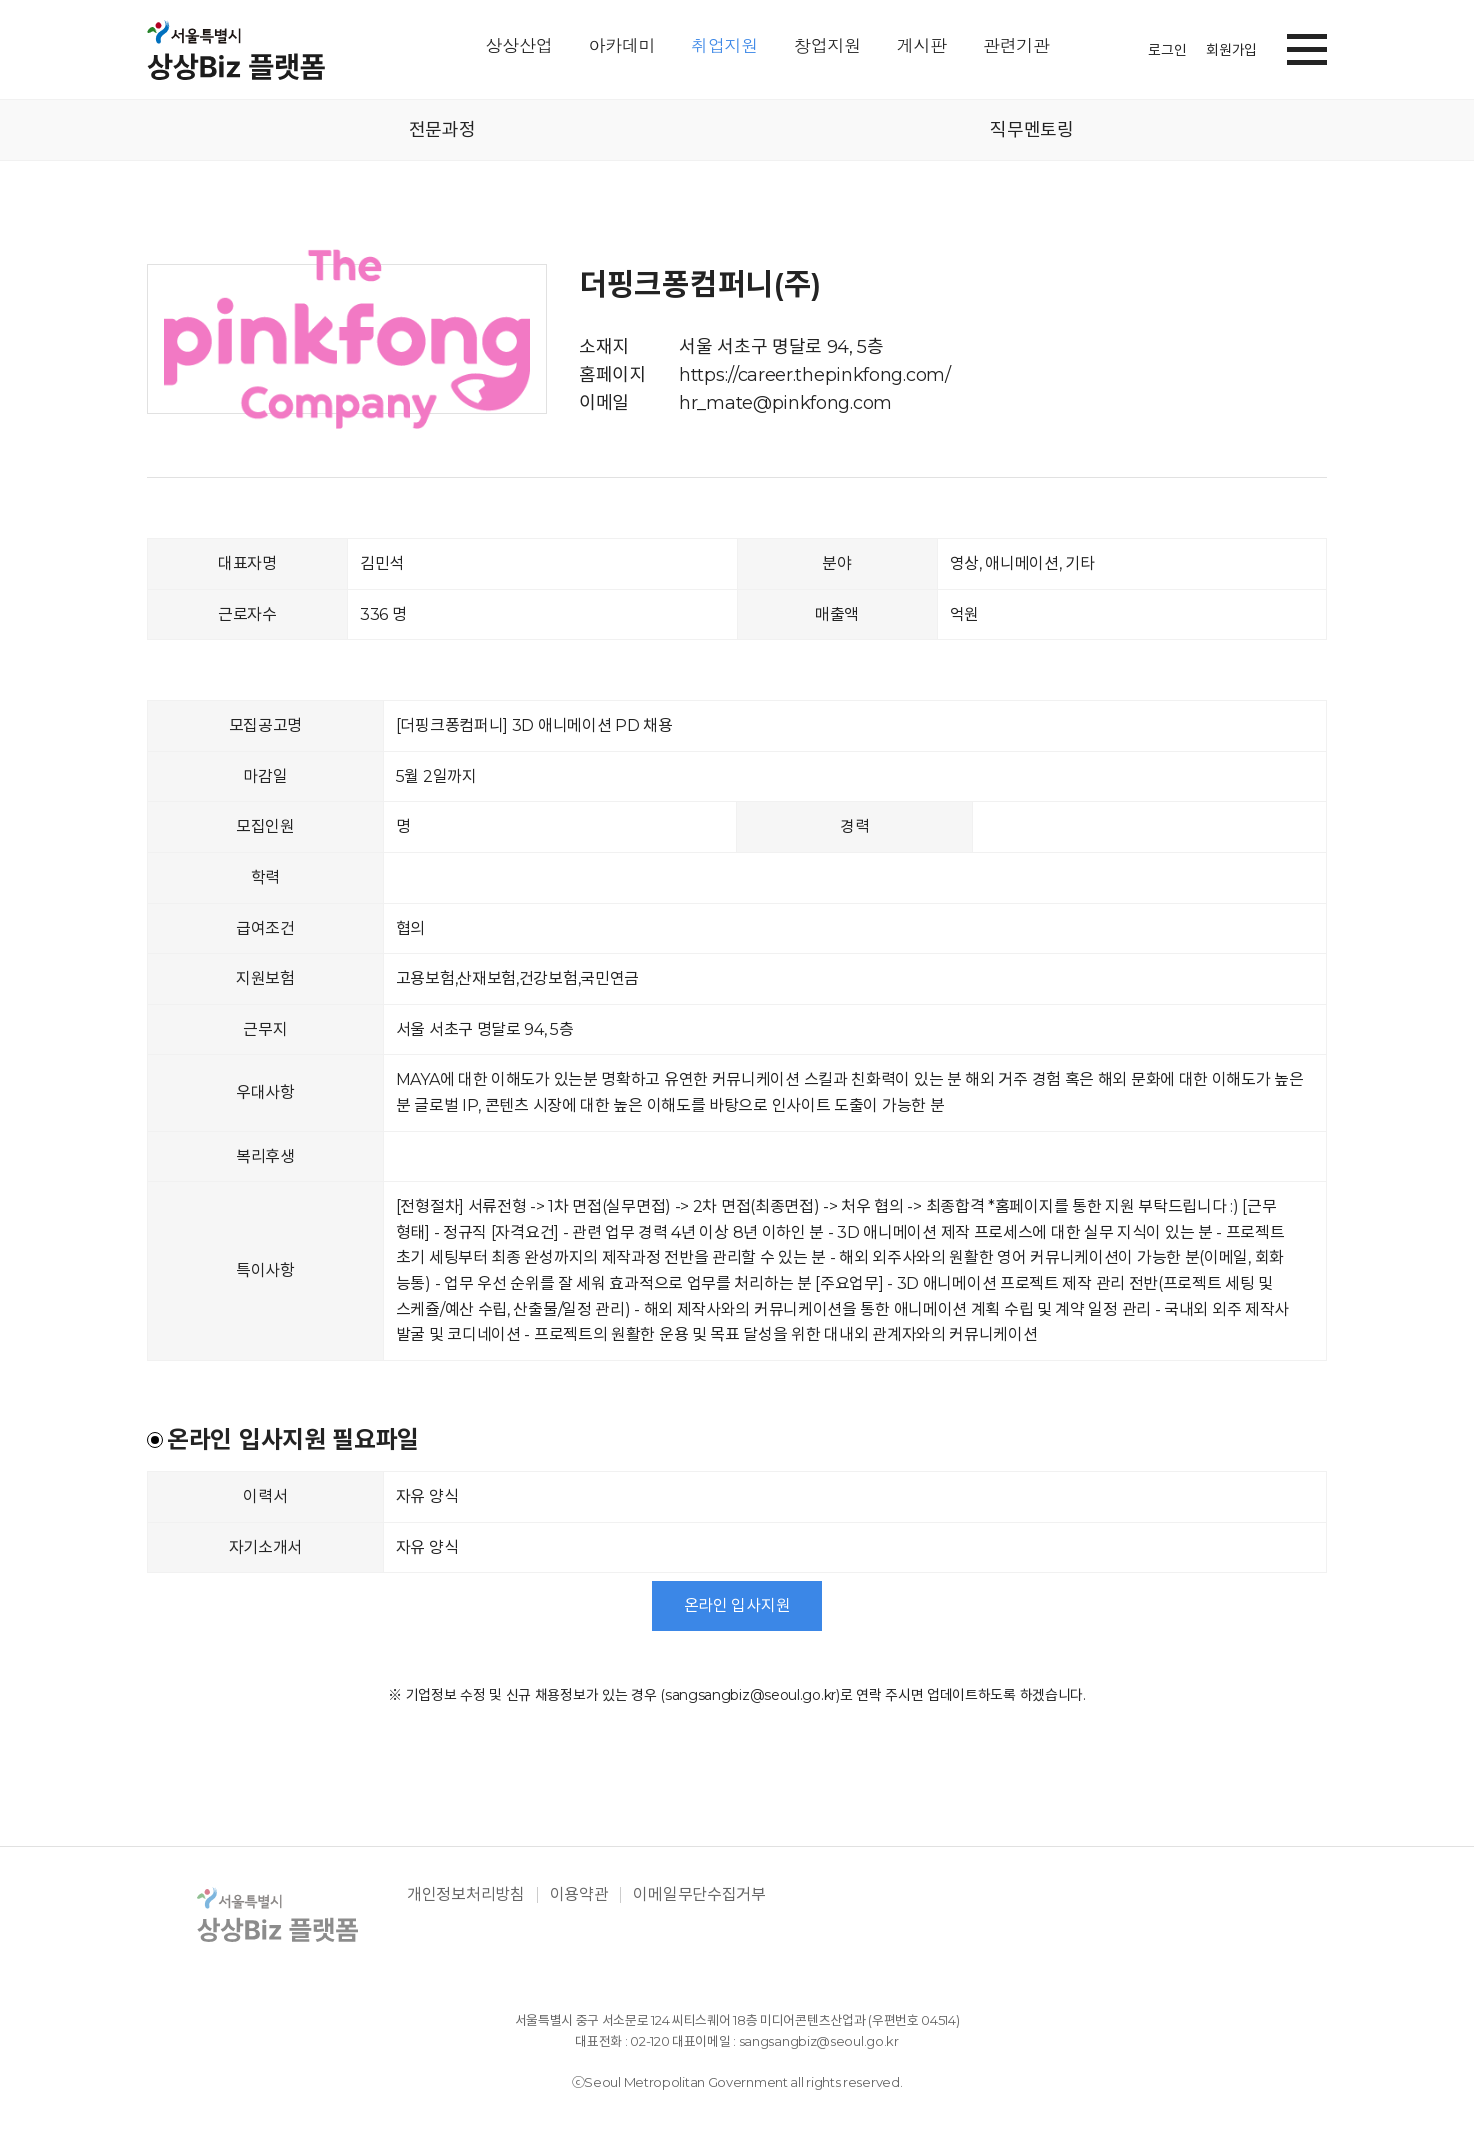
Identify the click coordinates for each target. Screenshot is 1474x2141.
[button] (1307, 46)
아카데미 (621, 46)
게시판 (922, 46)
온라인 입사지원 (737, 1605)
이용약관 (579, 1895)
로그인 (1167, 50)
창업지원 (827, 46)
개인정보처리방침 (466, 1895)
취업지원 (724, 46)
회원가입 (1231, 50)
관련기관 (1016, 46)
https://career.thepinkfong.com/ (815, 375)
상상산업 (519, 46)
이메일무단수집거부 (699, 1895)
